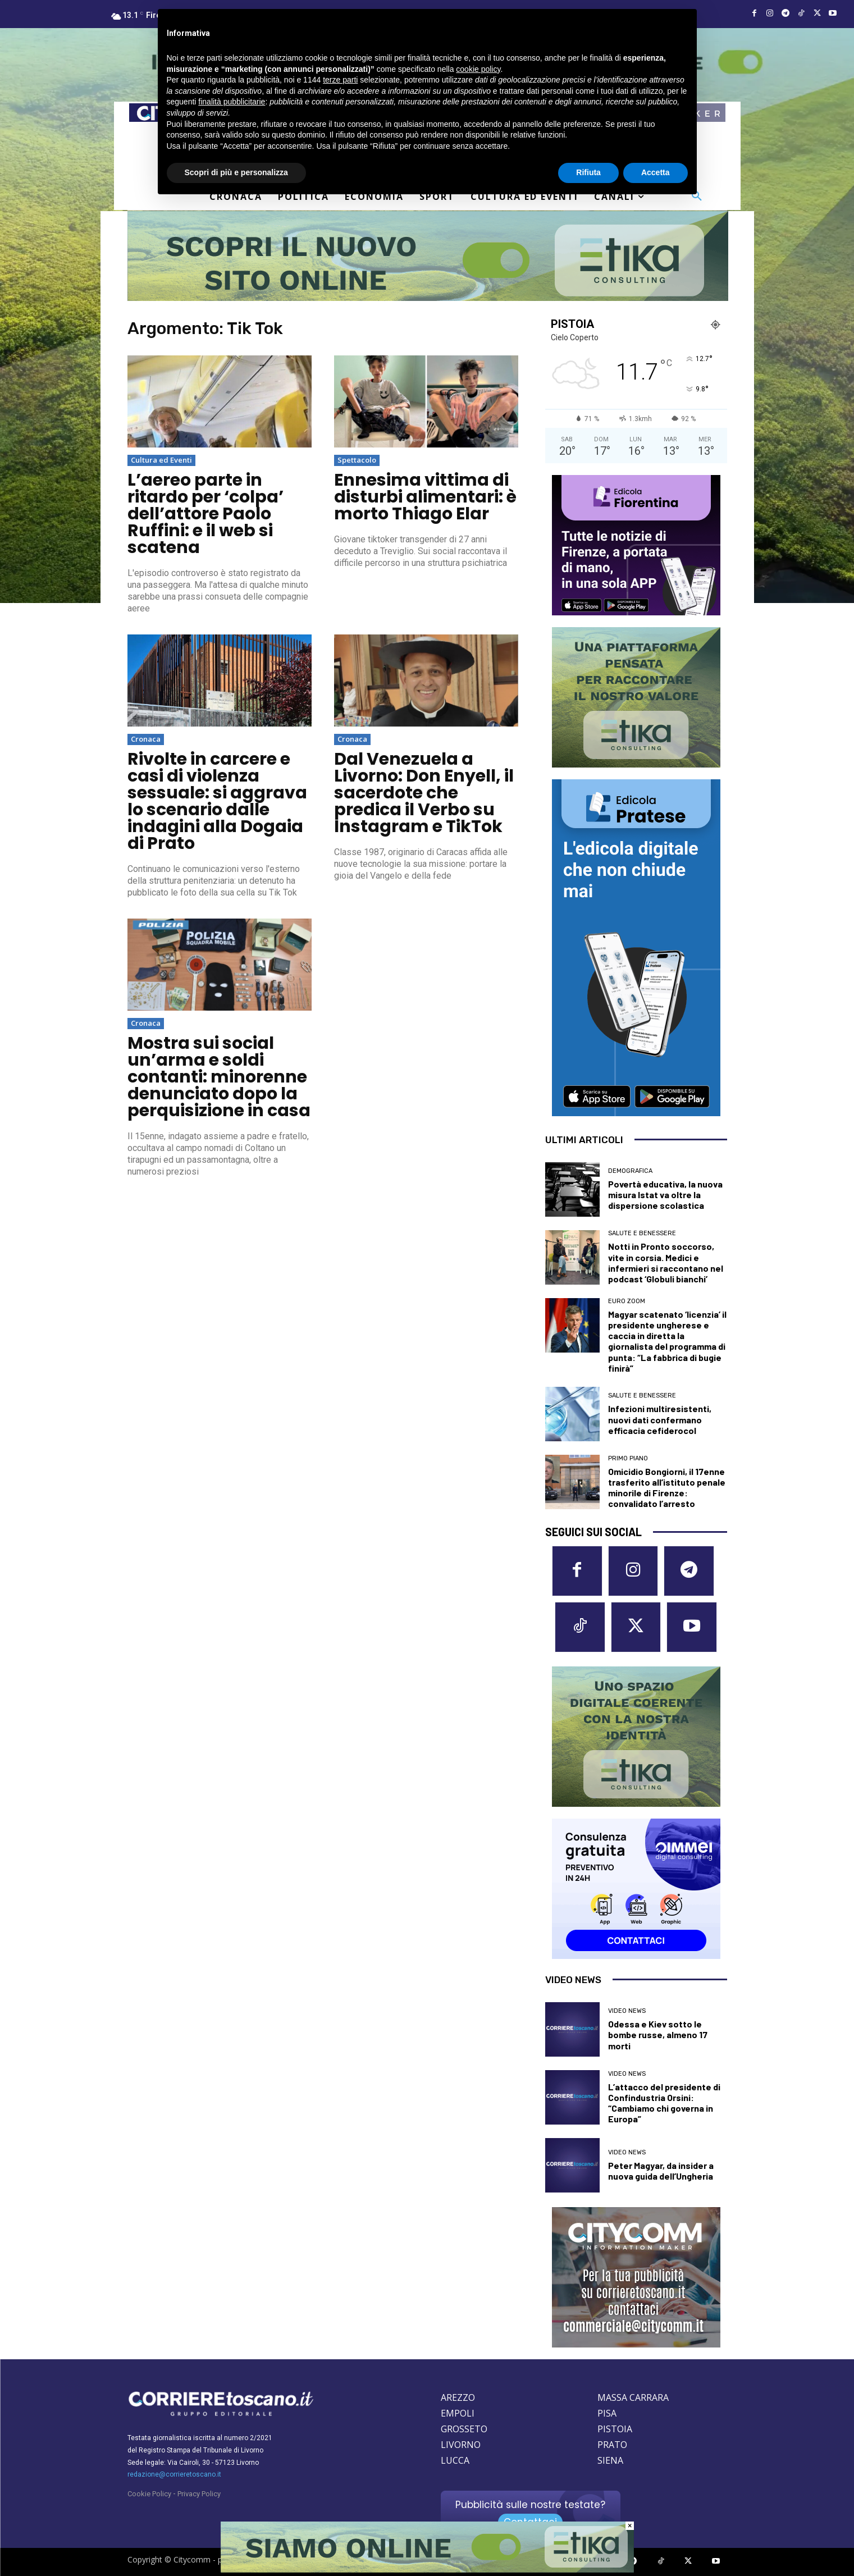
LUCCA (455, 2461)
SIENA (610, 2461)
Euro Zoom (626, 1301)
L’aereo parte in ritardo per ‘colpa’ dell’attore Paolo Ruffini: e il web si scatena (205, 513)
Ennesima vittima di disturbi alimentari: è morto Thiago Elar (425, 497)
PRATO (612, 2445)
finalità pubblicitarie (231, 101)
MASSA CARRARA (633, 2398)
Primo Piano (628, 1458)
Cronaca (146, 739)
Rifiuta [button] (588, 172)
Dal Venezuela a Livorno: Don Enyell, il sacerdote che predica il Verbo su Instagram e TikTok (424, 792)
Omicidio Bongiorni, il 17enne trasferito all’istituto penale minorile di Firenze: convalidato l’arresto (666, 1487)
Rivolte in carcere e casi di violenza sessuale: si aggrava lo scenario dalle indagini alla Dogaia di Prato (217, 801)
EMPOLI (457, 2414)
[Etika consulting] (427, 2569)
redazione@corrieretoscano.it (174, 2475)
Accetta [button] (655, 172)
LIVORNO (461, 2445)
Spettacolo (356, 460)
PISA (606, 2414)
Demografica (630, 1171)
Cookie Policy (149, 2494)
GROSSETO (464, 2429)
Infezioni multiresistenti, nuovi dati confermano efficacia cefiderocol (659, 1419)
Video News (627, 2011)
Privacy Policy (199, 2494)
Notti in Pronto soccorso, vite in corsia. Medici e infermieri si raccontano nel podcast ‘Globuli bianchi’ (665, 1262)
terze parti (340, 79)
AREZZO (458, 2398)
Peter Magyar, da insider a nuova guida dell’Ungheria (661, 2171)
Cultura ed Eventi (161, 460)
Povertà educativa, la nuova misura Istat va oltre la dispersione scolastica (665, 1195)
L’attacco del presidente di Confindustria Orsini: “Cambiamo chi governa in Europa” (664, 2103)
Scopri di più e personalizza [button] (236, 172)
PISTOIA (614, 2429)
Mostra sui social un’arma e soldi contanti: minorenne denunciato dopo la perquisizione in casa (218, 1076)
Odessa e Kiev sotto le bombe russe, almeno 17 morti (657, 2035)
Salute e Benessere (642, 1233)
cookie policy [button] (478, 69)
